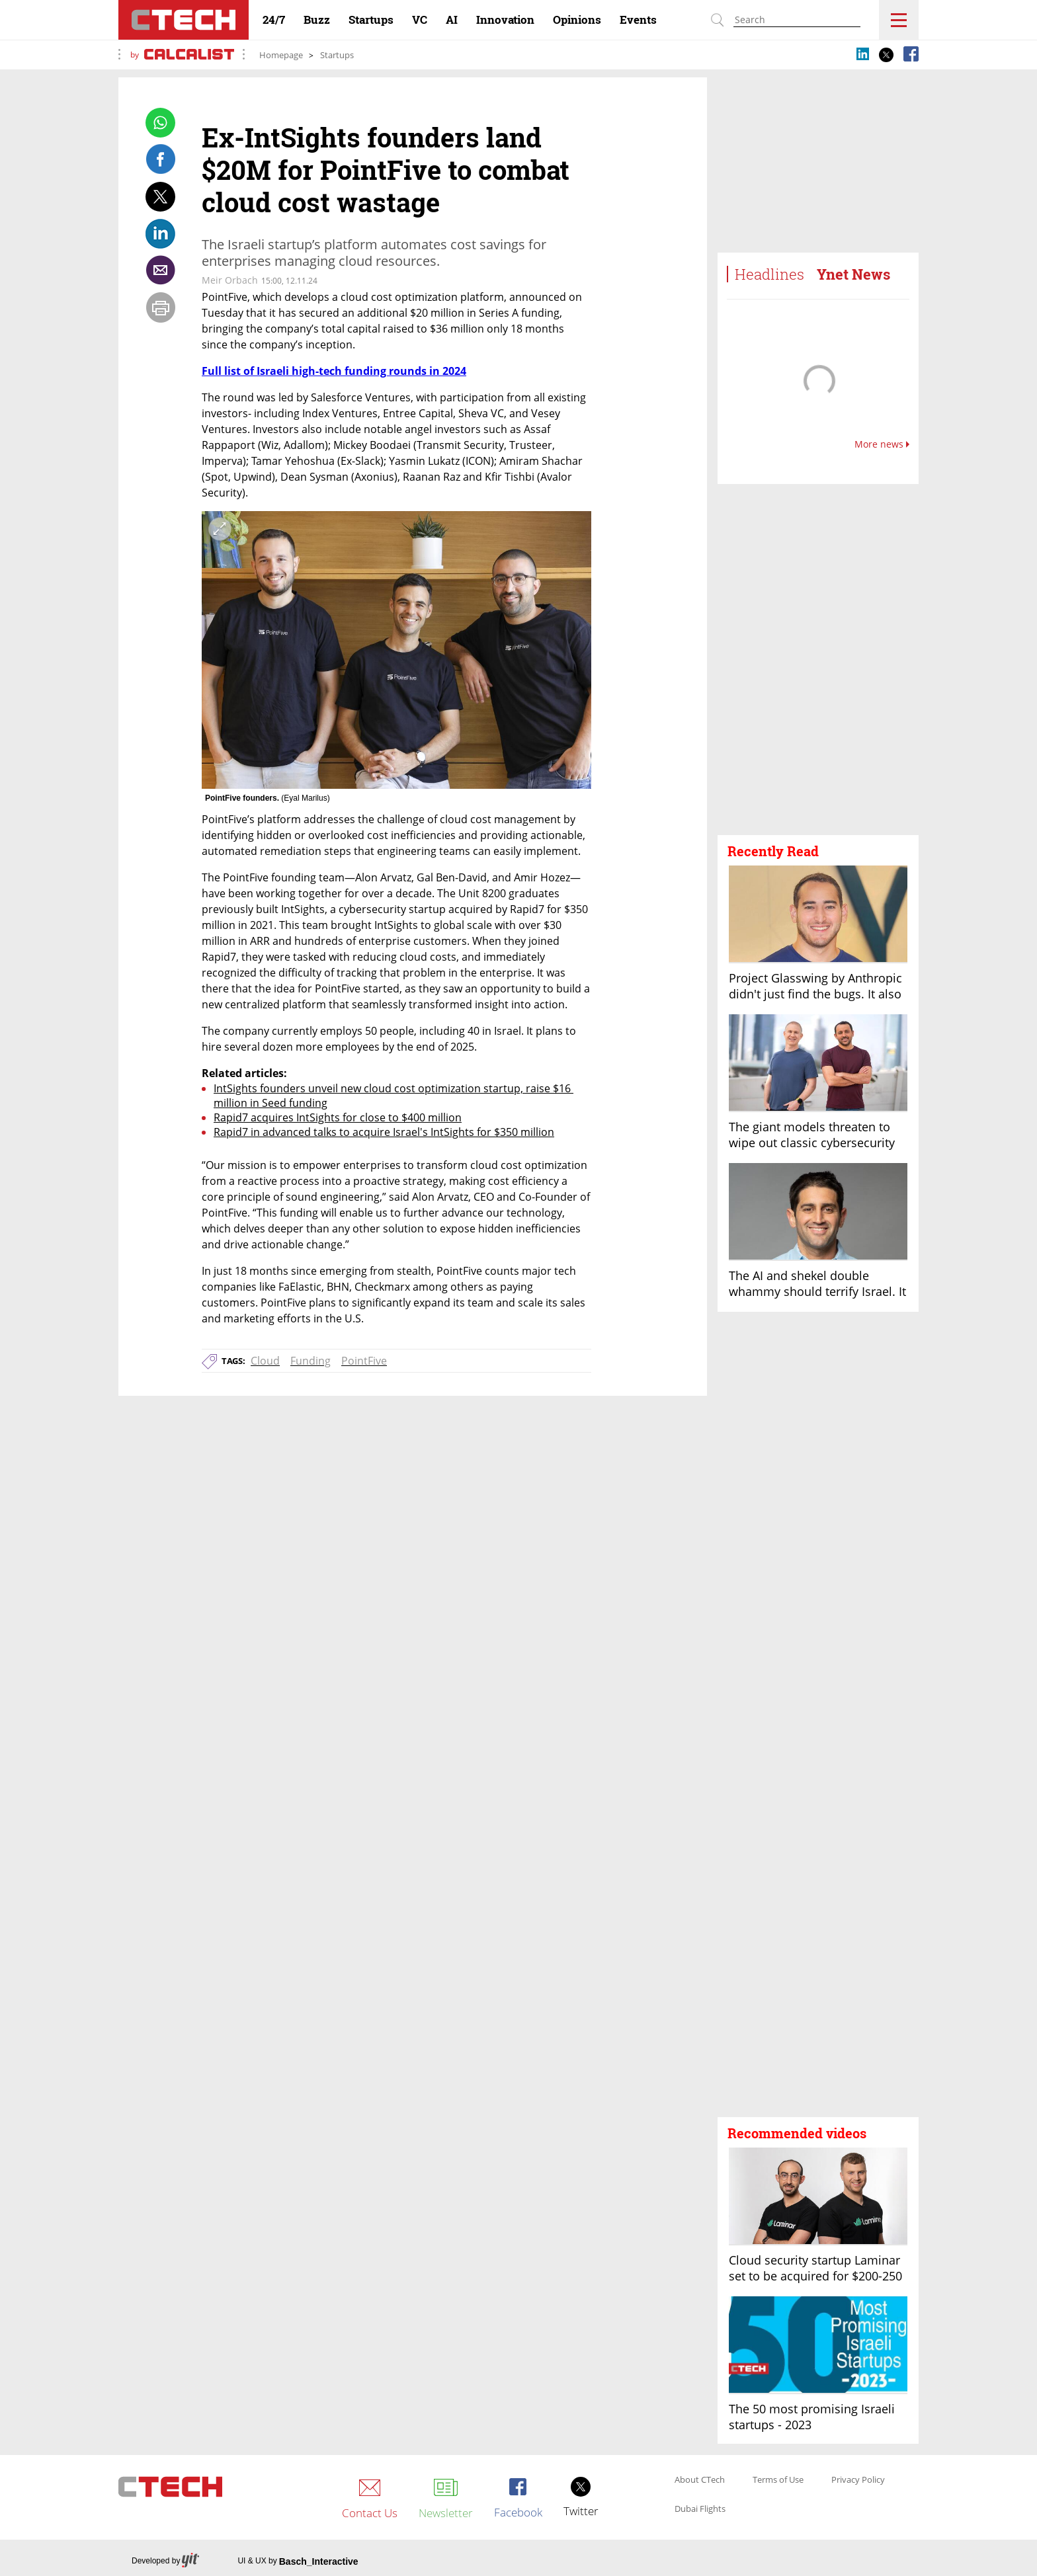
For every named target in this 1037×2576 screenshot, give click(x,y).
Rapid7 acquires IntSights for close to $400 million (338, 1117)
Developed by (165, 2561)
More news (881, 444)
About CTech (700, 2480)
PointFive (364, 1360)
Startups (337, 55)
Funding (310, 1360)
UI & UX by (297, 2561)
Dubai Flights (700, 2509)
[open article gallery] (396, 650)
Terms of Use (778, 2480)
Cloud (265, 1360)
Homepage (281, 55)
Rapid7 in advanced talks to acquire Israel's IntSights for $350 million (384, 1132)
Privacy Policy (858, 2480)
